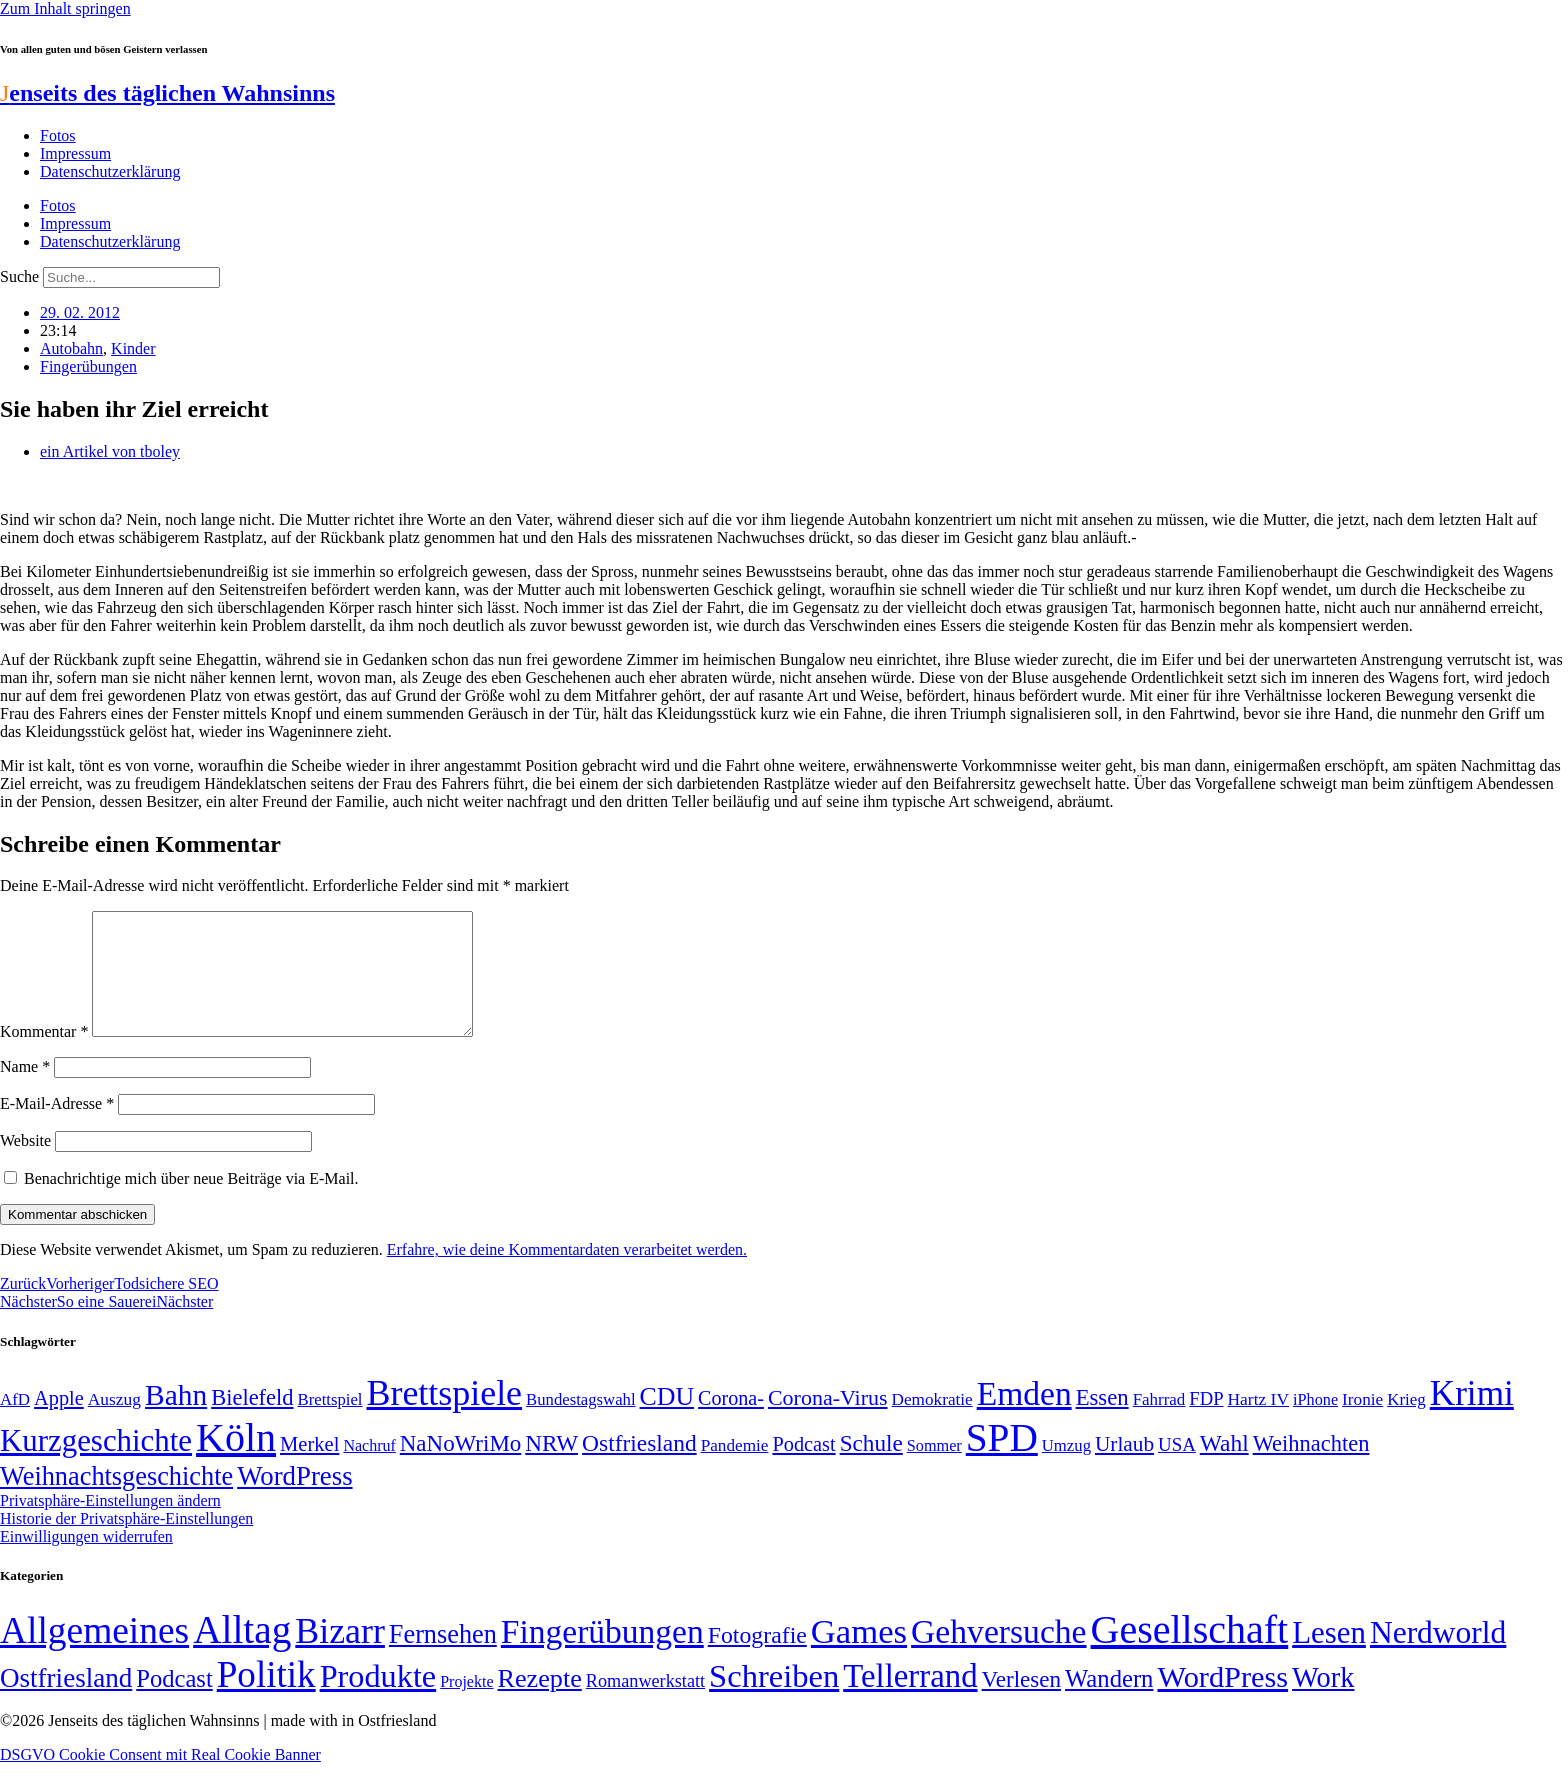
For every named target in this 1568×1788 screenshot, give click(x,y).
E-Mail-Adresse (57, 1127)
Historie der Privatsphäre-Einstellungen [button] (126, 1542)
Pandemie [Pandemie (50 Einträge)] (735, 1469)
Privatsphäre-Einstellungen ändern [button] (110, 1524)
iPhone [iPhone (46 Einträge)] (1315, 1424)
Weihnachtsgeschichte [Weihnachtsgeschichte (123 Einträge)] (116, 1500)
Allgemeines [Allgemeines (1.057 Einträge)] (94, 1654)
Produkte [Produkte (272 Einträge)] (378, 1700)
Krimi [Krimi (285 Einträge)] (1472, 1417)
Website (25, 1164)
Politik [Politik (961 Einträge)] (266, 1698)
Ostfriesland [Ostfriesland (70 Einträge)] (66, 1702)
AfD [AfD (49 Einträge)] (15, 1423)
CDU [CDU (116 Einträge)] (667, 1420)
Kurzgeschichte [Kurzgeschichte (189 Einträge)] (96, 1464)
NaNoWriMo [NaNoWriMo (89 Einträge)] (460, 1467)
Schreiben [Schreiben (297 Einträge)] (774, 1700)
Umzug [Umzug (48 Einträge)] (1066, 1469)
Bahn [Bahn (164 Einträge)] (176, 1419)
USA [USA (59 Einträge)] (1177, 1468)
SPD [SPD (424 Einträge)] (1002, 1461)
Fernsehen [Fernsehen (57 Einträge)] (443, 1658)
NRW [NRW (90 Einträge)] (551, 1467)
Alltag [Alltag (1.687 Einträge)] (242, 1653)
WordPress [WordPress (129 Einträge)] (294, 1500)
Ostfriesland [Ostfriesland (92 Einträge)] (639, 1467)
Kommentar (44, 1055)
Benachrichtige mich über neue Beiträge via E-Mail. (191, 1202)
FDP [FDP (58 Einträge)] (1206, 1422)
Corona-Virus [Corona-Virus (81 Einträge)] (828, 1421)
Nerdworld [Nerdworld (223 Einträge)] (1438, 1656)
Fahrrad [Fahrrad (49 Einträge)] (1159, 1423)
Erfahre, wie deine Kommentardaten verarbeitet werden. (567, 1273)
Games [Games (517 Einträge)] (859, 1655)
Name (25, 1090)
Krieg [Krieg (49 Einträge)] (1406, 1423)
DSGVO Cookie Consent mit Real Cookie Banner (160, 1778)
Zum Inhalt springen (65, 8)
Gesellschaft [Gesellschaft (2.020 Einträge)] (1190, 1653)
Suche (19, 276)
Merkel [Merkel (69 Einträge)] (309, 1468)
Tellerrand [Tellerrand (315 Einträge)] (910, 1700)
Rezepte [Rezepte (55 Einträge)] (540, 1702)
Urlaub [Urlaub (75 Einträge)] (1124, 1468)
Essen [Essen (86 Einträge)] (1102, 1421)
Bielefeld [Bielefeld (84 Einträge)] (252, 1421)
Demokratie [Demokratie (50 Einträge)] (932, 1423)
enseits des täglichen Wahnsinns (167, 93)
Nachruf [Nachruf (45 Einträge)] (369, 1469)
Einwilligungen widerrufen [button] (86, 1560)
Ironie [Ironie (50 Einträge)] (1362, 1423)
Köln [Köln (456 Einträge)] (236, 1461)
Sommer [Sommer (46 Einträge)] (934, 1470)
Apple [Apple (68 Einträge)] (59, 1422)
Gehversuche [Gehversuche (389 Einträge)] (998, 1655)
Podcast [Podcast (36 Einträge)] (174, 1702)
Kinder (133, 348)
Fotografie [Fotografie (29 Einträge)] (757, 1659)
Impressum (75, 153)
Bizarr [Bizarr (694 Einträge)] (340, 1655)
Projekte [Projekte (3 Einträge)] (466, 1705)
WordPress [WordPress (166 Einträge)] (1222, 1701)
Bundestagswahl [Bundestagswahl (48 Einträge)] (580, 1423)
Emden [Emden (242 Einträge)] (1024, 1417)
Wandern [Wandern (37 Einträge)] (1109, 1702)
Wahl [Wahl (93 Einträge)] (1224, 1467)
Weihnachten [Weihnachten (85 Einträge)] (1311, 1467)
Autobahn (71, 348)
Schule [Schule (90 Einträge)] (871, 1467)
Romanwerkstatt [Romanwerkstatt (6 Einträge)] (645, 1705)
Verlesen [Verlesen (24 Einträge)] (1021, 1703)
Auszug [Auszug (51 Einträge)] (114, 1423)
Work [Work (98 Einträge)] (1323, 1701)
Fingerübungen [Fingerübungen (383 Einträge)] (602, 1655)
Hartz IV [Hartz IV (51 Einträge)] (1258, 1423)
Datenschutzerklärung (110, 171)
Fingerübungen (88, 366)
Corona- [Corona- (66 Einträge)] (731, 1422)
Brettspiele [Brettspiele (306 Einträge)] (445, 1417)
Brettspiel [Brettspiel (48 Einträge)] (330, 1423)
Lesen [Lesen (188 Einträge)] (1329, 1656)
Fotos (58, 135)
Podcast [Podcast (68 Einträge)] (803, 1468)
